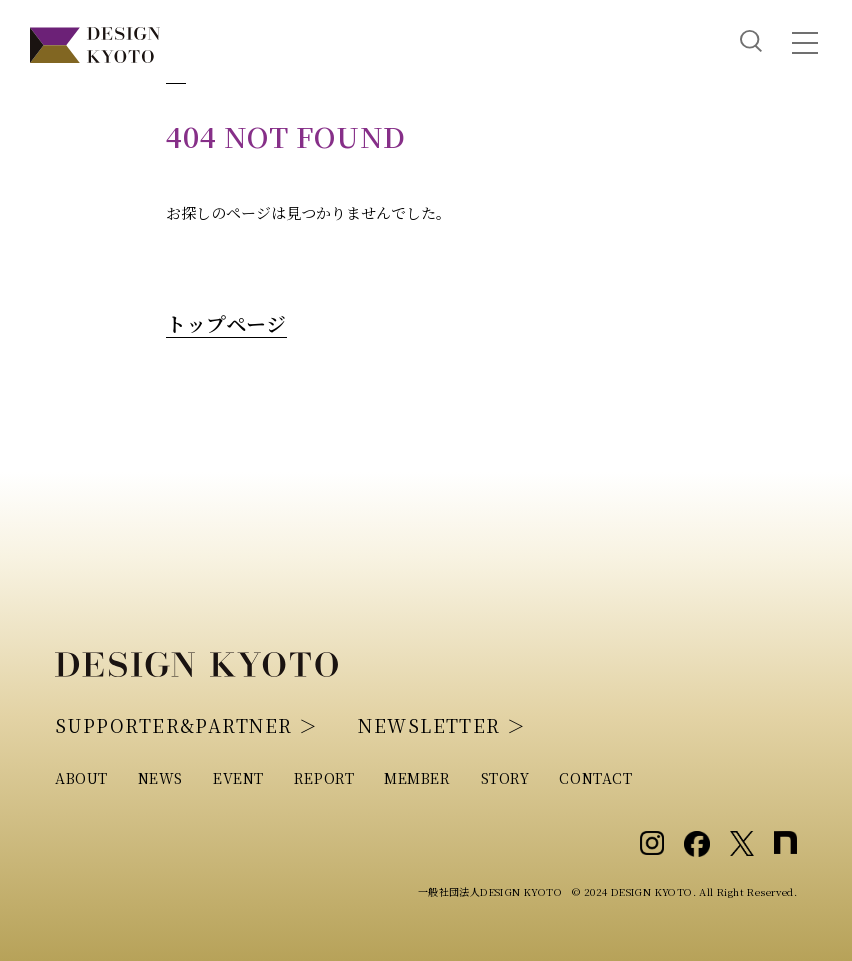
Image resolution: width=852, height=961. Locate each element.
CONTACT (595, 778)
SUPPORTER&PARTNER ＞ (186, 725)
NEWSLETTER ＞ (442, 725)
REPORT (324, 778)
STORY (505, 778)
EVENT (238, 778)
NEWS (160, 778)
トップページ (226, 323)
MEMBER (417, 778)
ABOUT (81, 778)
